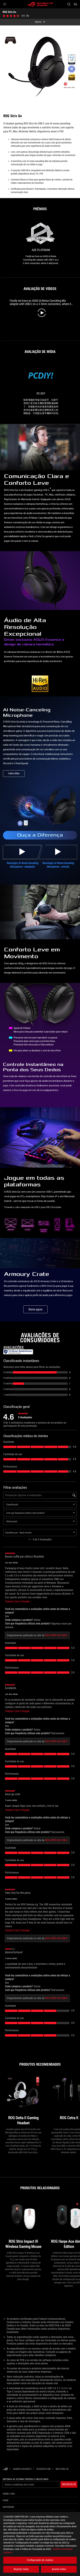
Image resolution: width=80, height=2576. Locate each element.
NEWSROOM (8, 2507)
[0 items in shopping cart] (75, 4)
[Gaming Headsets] (22, 2469)
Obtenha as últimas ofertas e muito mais (25, 2479)
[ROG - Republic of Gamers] (40, 4)
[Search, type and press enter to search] (69, 4)
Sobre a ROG (9, 2493)
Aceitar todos (59, 2569)
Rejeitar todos (21, 2569)
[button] (5, 4)
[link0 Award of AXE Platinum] (41, 242)
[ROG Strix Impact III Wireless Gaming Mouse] (23, 2224)
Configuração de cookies (40, 2560)
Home (5, 2500)
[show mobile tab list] (40, 22)
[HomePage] (5, 2469)
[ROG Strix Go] (62, 2469)
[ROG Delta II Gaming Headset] (23, 2100)
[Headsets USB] (43, 2469)
